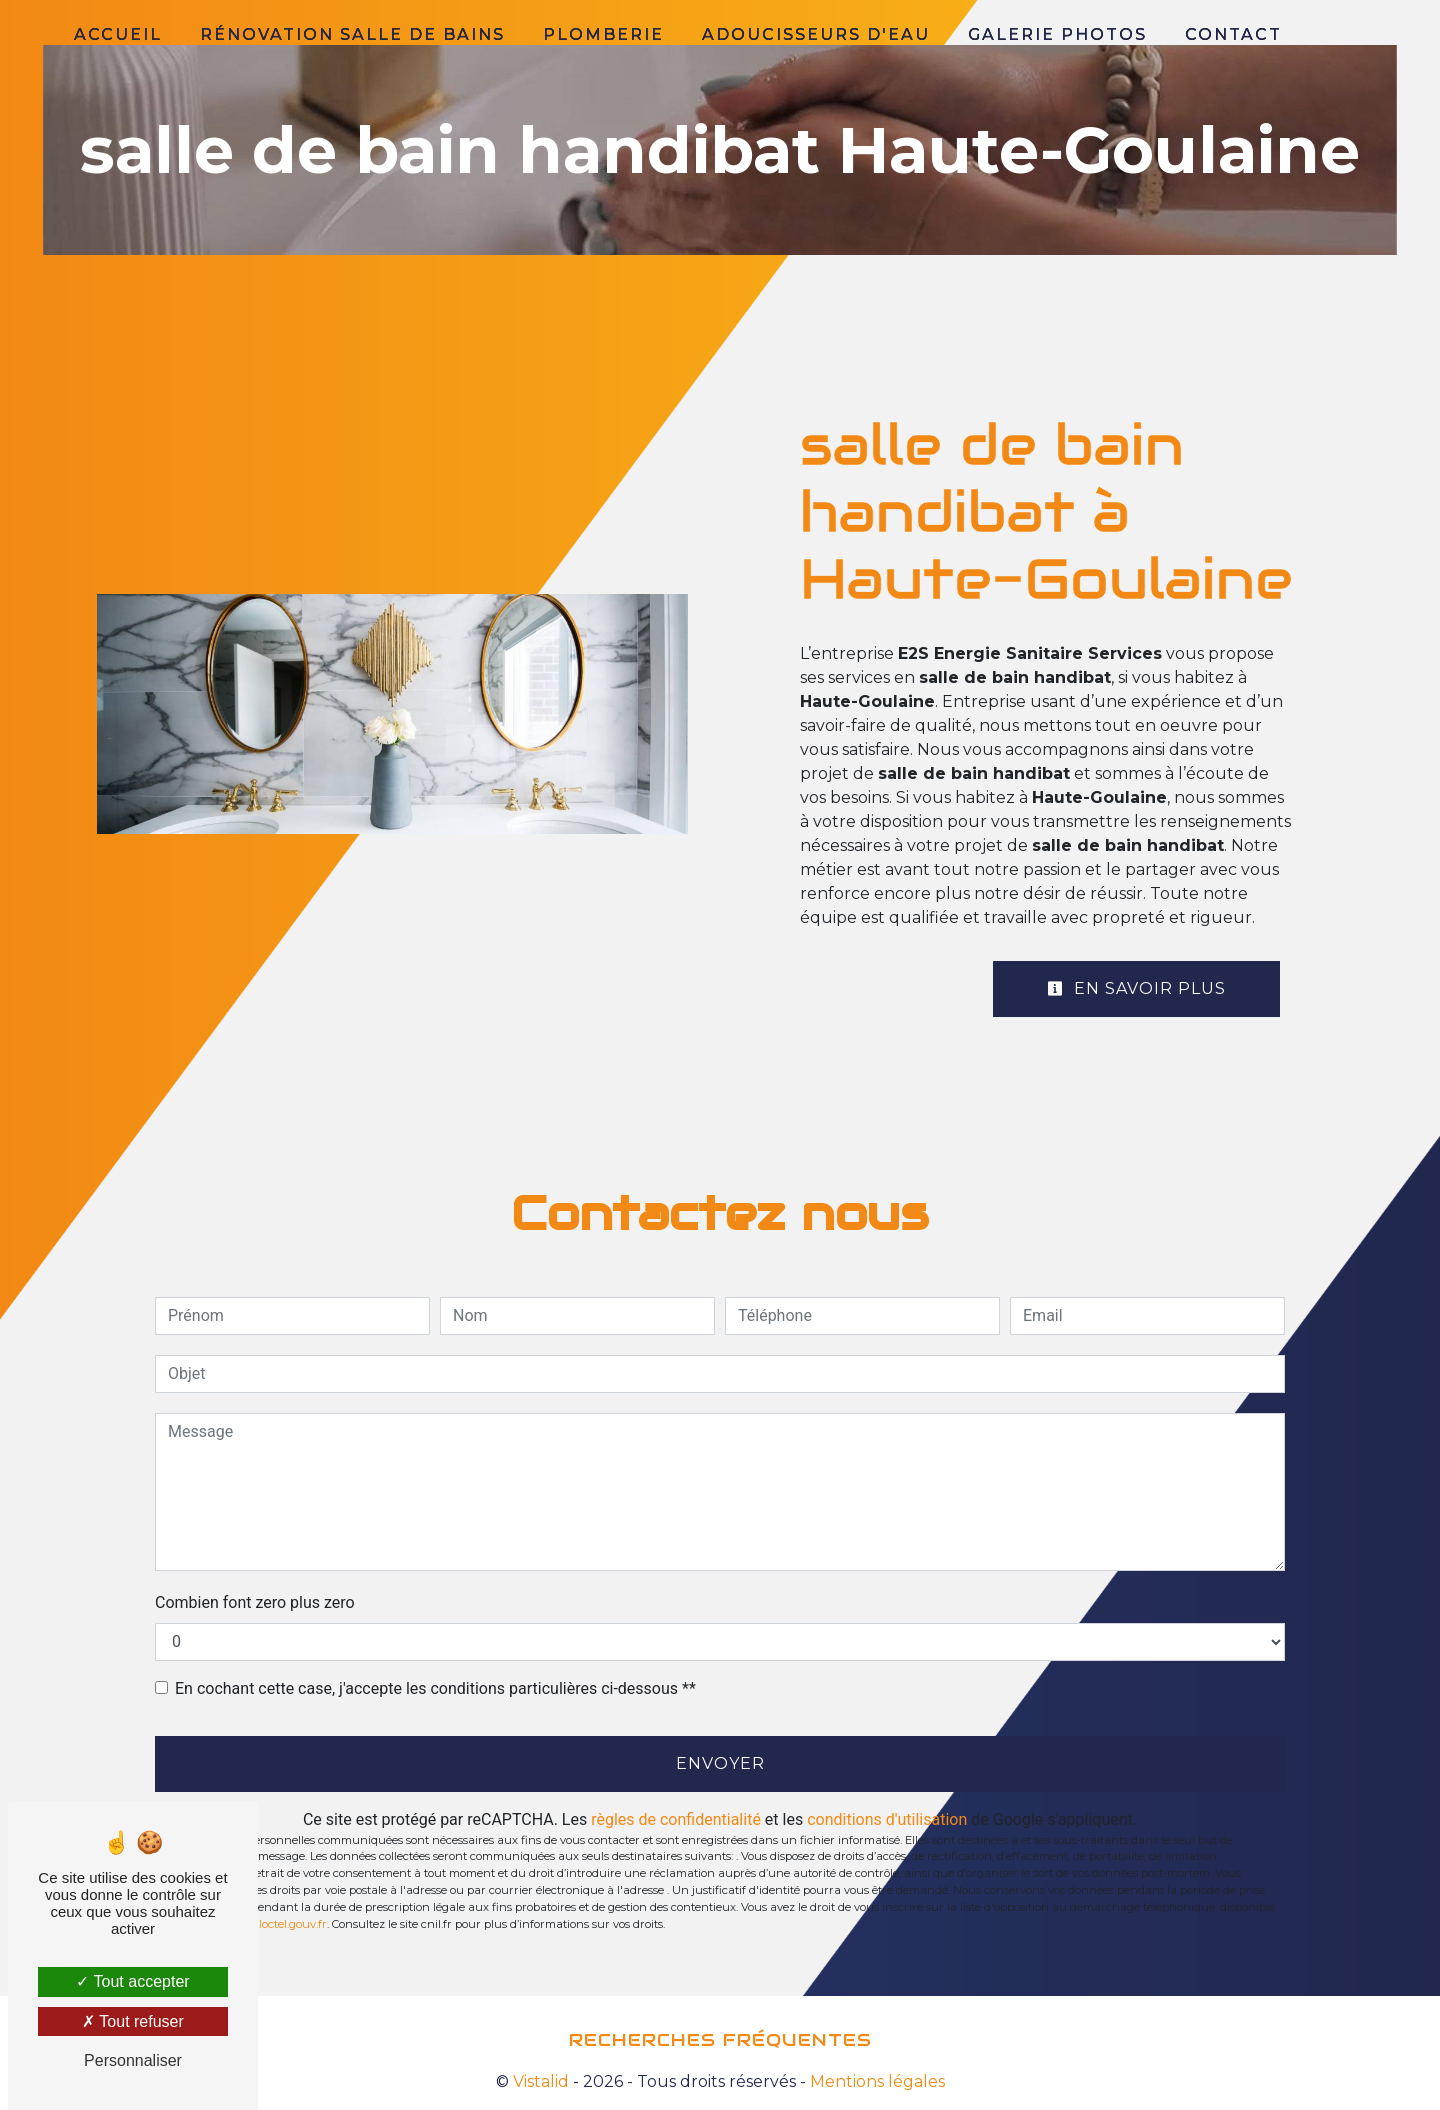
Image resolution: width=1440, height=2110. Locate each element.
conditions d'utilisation (887, 1819)
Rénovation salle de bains (352, 34)
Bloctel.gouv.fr (288, 1924)
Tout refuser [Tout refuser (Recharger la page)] (133, 2021)
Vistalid (541, 2081)
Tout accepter (132, 1981)
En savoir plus (1136, 988)
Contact (1233, 34)
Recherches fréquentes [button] (720, 2040)
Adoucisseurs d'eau (816, 34)
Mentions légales (875, 2081)
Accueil (118, 34)
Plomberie (603, 34)
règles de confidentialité (676, 1819)
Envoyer (720, 1763)
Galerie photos (1057, 34)
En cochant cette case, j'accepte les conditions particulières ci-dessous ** (435, 1688)
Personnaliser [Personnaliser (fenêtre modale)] (133, 2060)
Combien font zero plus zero (255, 1602)
